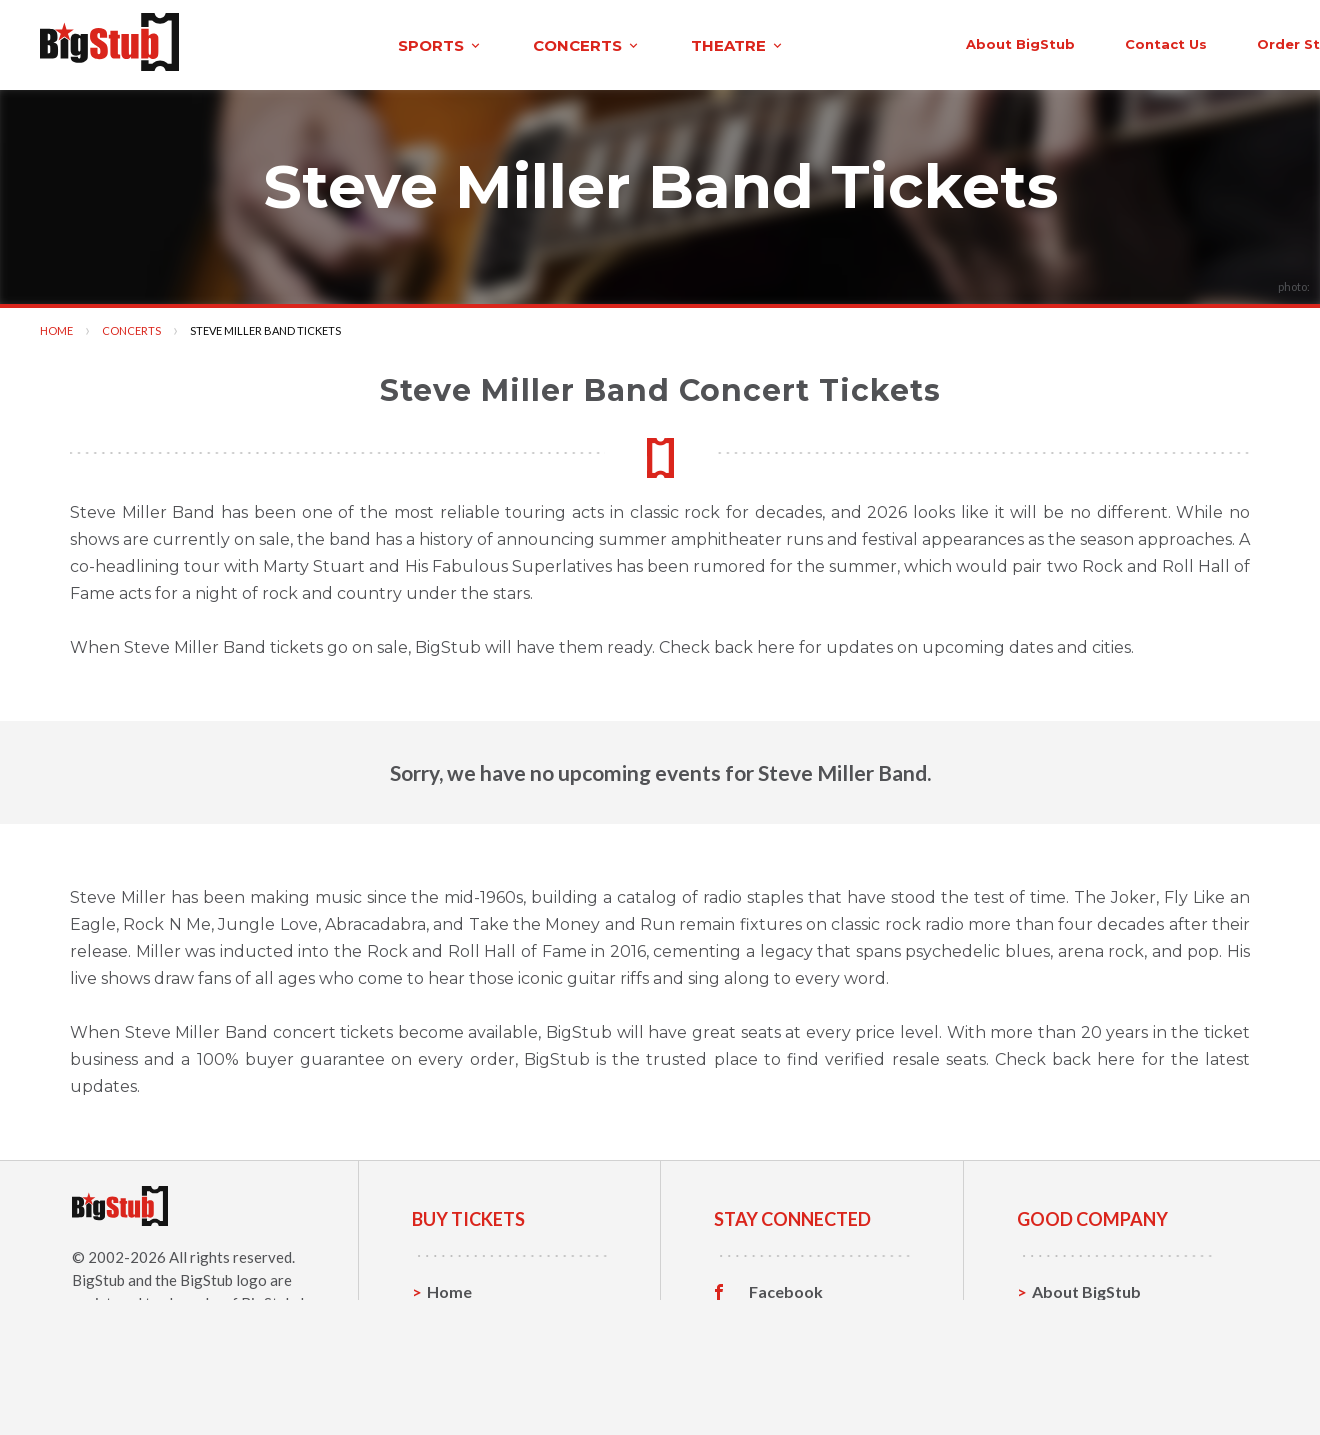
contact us (978, 42)
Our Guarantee (1088, 1381)
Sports (452, 1319)
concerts (413, 43)
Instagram (787, 1351)
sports (266, 43)
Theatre (457, 1381)
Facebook (786, 1289)
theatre (564, 43)
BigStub (98, 1277)
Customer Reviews (819, 1382)
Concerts (131, 327)
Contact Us (1074, 1319)
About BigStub (832, 42)
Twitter (777, 1320)
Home (56, 327)
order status (1117, 42)
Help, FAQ (1069, 1350)
